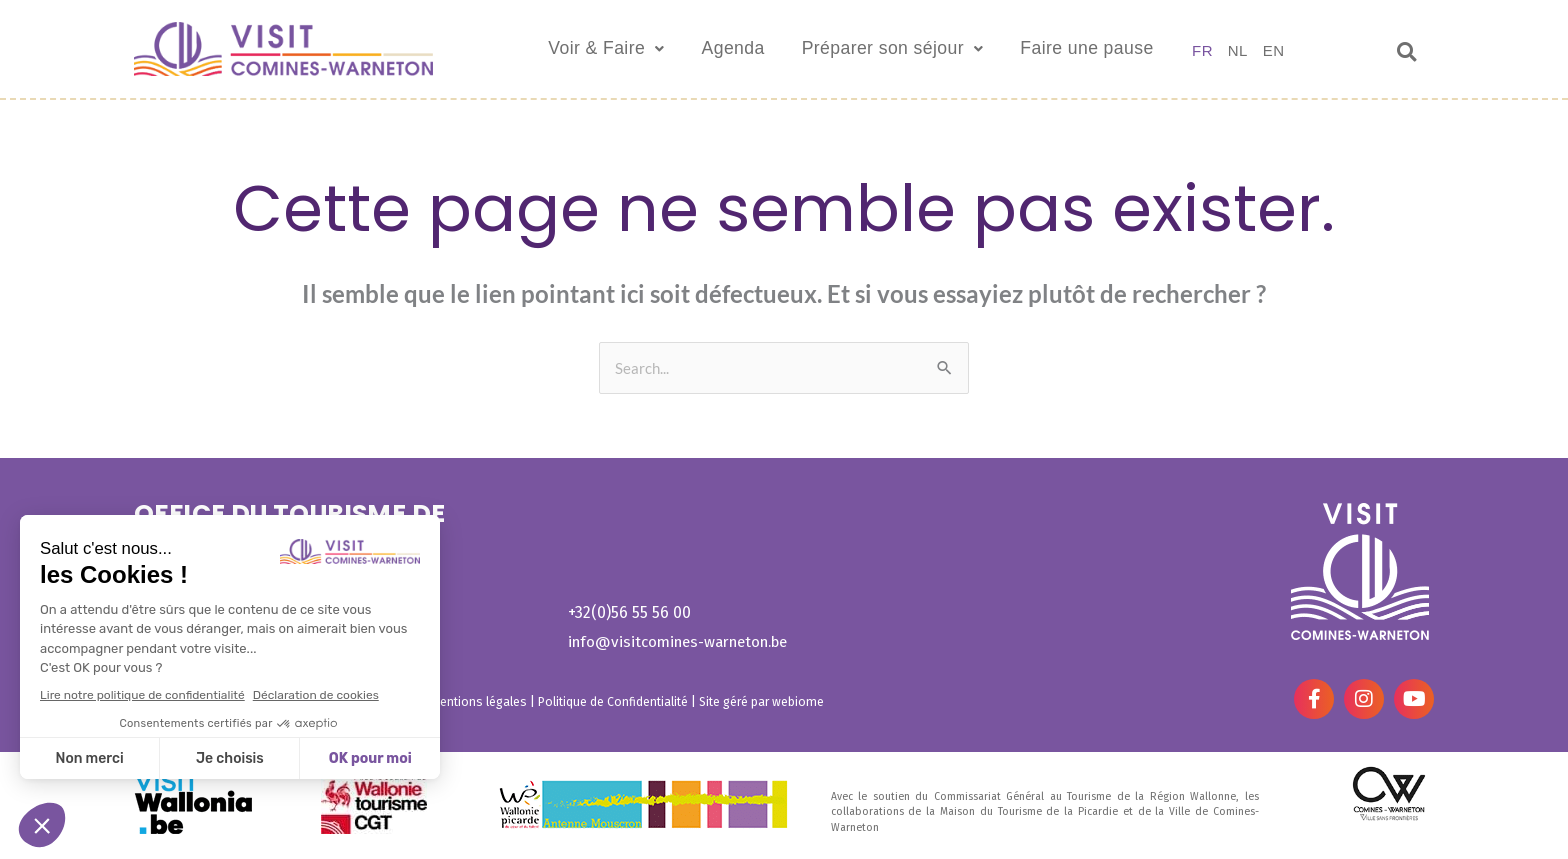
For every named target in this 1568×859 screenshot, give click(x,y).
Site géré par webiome (769, 701)
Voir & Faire (584, 49)
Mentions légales (480, 701)
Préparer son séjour (906, 49)
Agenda (726, 49)
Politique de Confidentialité (616, 701)
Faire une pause (1123, 49)
